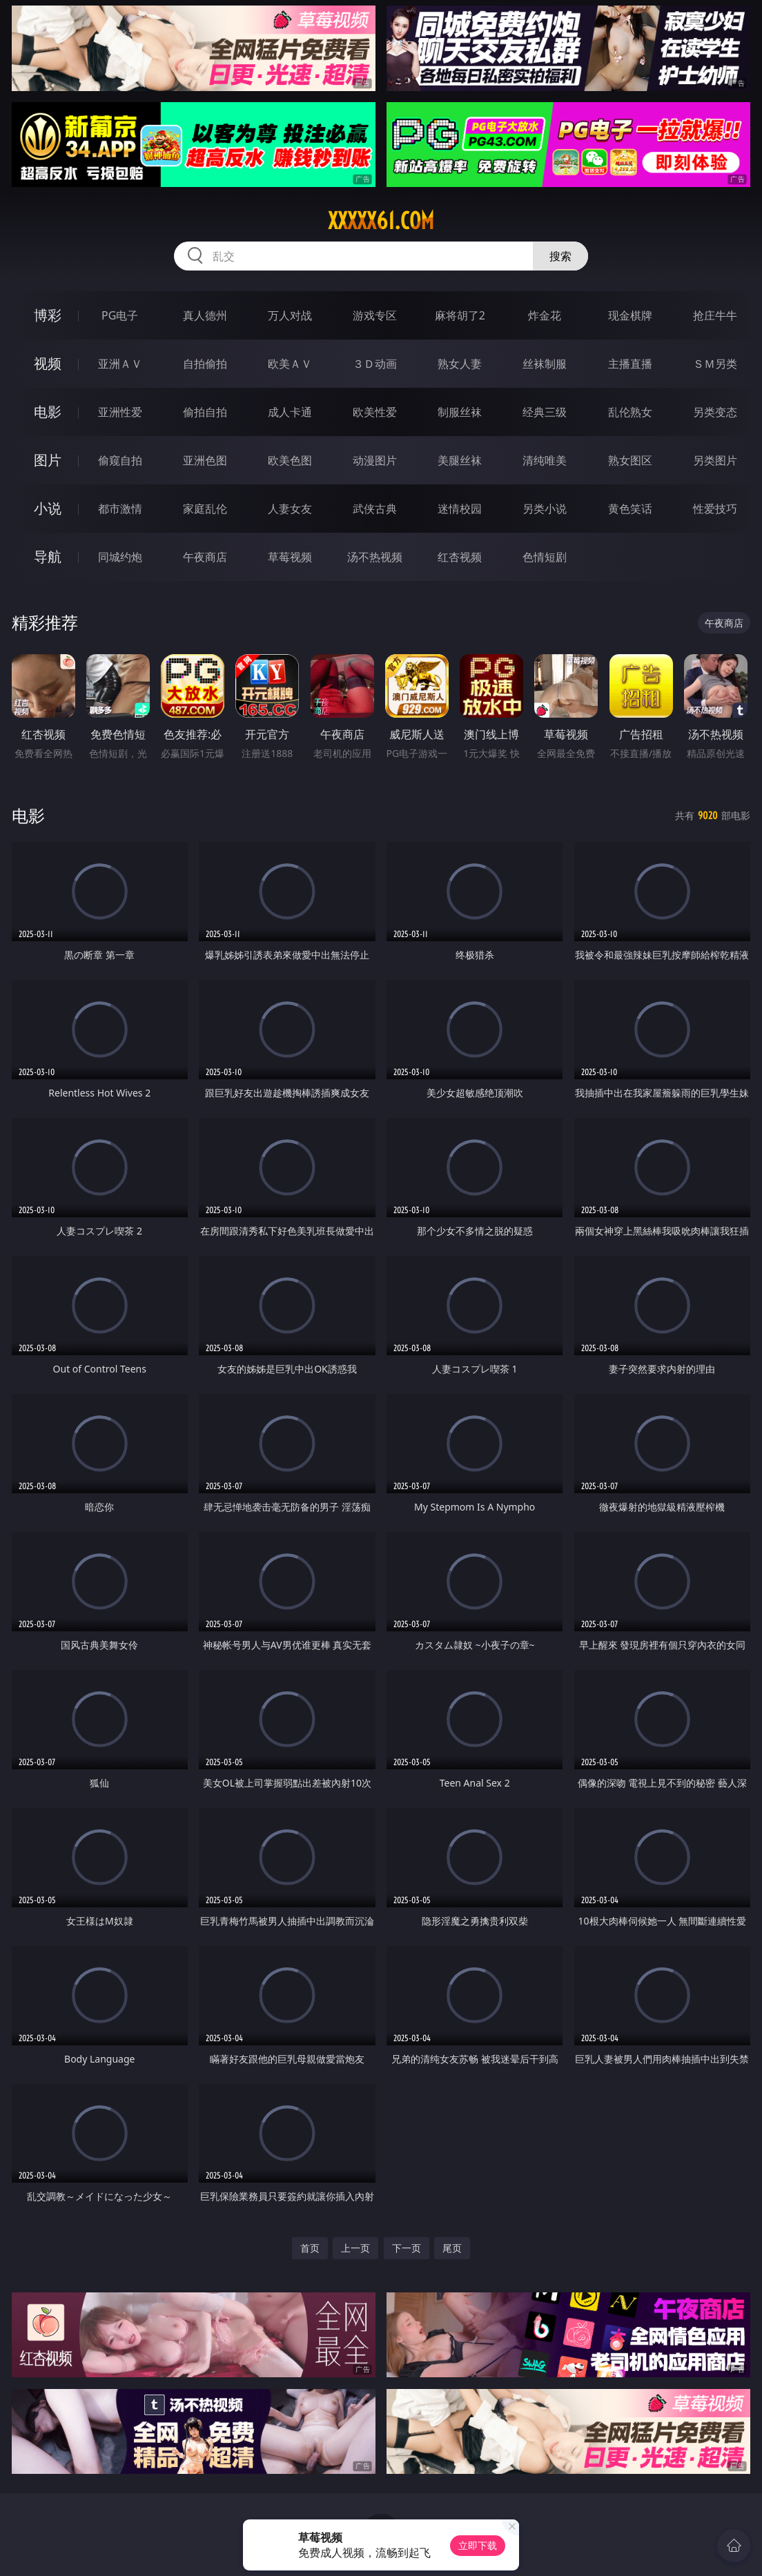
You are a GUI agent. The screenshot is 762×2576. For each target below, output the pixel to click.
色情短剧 (544, 556)
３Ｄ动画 (375, 363)
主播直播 (630, 363)
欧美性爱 (375, 412)
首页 (310, 2247)
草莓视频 (290, 556)
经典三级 (544, 412)
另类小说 (544, 508)
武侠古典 (375, 508)
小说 (47, 508)
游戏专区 (375, 315)
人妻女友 (290, 508)
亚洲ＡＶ (120, 363)
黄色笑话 (630, 508)
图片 (47, 460)
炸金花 (544, 315)
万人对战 (290, 315)
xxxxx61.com (381, 221)
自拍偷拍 (205, 363)
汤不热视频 (374, 556)
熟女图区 (630, 460)
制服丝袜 (460, 412)
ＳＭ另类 (715, 363)
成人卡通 (290, 412)
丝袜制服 (544, 363)
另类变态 (715, 412)
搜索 (560, 256)
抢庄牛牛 (715, 315)
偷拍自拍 (205, 412)
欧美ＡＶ (290, 363)
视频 (47, 363)
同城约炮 (120, 556)
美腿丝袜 (460, 460)
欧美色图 (290, 460)
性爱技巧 (715, 508)
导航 (47, 556)
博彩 (47, 315)
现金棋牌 (630, 315)
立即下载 (477, 2545)
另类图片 (715, 460)
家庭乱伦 (205, 508)
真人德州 (205, 315)
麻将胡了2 (460, 315)
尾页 (452, 2247)
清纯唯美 (544, 460)
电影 (47, 411)
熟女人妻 (460, 363)
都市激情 (120, 508)
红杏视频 (460, 556)
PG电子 (119, 315)
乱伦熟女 (630, 412)
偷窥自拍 (120, 460)
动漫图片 (375, 460)
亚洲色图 (205, 460)
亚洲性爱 (120, 412)
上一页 (355, 2247)
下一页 (406, 2247)
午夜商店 (205, 556)
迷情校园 (460, 508)
